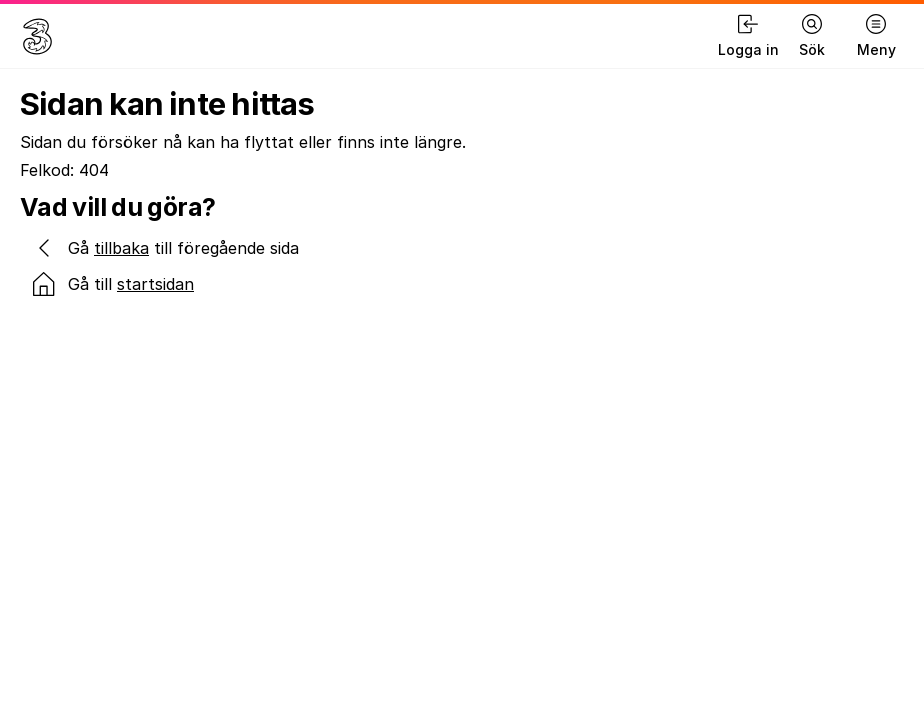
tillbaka (121, 248)
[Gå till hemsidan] (37, 36)
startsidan (155, 284)
